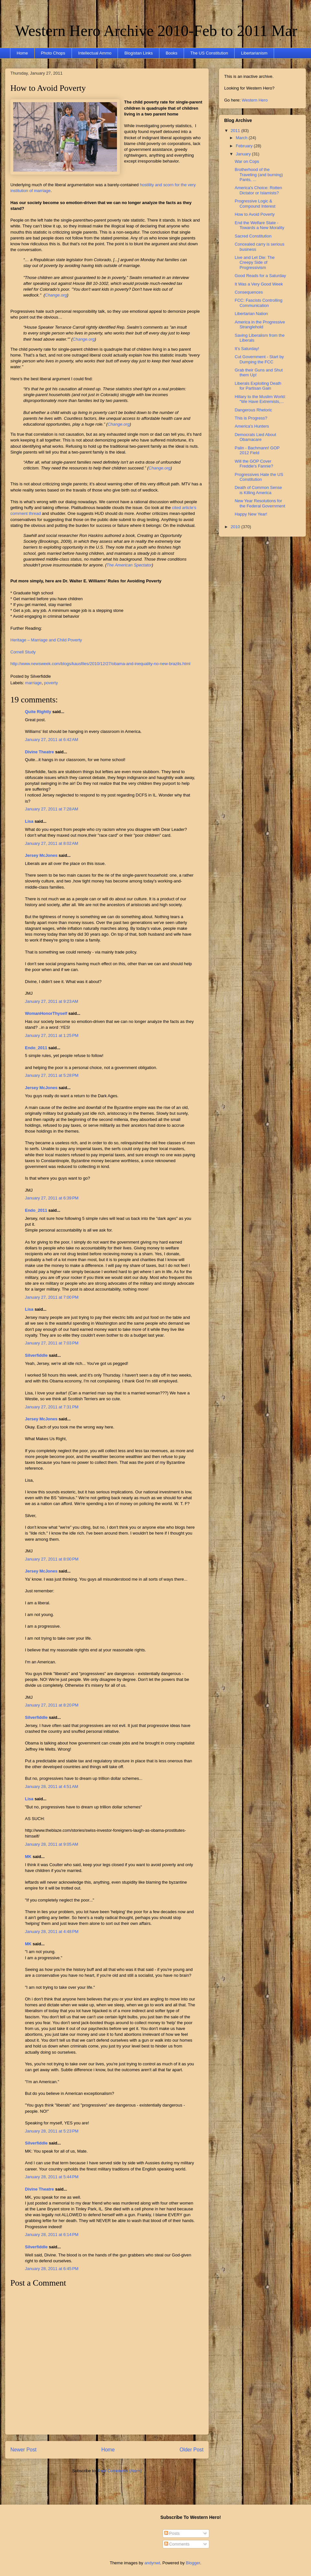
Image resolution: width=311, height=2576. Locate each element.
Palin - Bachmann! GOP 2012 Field (257, 450)
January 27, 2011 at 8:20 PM (51, 1705)
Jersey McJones (41, 855)
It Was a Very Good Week (259, 284)
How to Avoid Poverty (48, 88)
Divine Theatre (39, 751)
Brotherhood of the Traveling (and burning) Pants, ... (259, 174)
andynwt (152, 2562)
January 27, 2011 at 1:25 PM (51, 1035)
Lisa (29, 821)
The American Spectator (129, 565)
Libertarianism (254, 53)
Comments (177, 2544)
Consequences (249, 292)
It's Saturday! (247, 348)
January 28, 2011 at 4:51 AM (51, 1786)
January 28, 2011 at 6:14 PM (51, 2234)
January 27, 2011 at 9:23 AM (51, 1001)
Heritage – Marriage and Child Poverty (46, 640)
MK (28, 1856)
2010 (236, 526)
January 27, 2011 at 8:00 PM (51, 1559)
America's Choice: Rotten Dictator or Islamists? (258, 190)
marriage (33, 682)
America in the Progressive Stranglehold (260, 325)
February (245, 145)
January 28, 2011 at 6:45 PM (51, 2268)
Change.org (56, 295)
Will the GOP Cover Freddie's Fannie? (254, 464)
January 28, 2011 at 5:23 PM (51, 2131)
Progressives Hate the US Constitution (259, 477)
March (242, 137)
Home (22, 53)
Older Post (191, 2449)
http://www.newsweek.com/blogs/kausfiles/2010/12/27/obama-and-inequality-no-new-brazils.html (100, 663)
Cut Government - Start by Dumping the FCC (259, 359)
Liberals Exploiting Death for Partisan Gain (258, 386)
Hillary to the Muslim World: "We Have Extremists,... (260, 399)
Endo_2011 (36, 1047)
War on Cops (247, 161)
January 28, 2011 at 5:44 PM (51, 2176)
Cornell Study (23, 652)
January (244, 154)
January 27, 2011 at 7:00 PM (51, 1297)
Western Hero (255, 100)
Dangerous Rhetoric (253, 409)
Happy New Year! (251, 514)
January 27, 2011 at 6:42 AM (51, 739)
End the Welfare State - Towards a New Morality (259, 225)
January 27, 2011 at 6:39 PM (51, 1198)
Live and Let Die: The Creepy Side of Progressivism (254, 262)
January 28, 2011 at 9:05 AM (51, 1844)
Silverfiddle (36, 1355)
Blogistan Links (138, 53)
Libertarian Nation (251, 313)
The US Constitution (209, 53)
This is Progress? (251, 418)
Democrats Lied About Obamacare (255, 437)
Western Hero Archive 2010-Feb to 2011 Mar (156, 30)
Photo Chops (53, 53)
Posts (172, 2533)
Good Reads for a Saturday (260, 275)
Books (171, 53)
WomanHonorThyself (46, 1013)
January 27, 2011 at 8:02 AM (51, 843)
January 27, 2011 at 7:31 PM (51, 1406)
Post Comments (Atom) (120, 2470)
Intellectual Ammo (94, 53)
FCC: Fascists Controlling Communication (258, 303)
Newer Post (23, 2449)
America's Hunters (252, 426)
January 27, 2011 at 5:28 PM (51, 1075)
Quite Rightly (38, 711)
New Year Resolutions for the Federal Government (260, 503)
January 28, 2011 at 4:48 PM (51, 1931)
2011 (236, 130)
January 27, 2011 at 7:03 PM (51, 1343)
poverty (51, 682)
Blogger (193, 2562)
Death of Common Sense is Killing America (258, 490)
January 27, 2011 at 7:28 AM (51, 809)
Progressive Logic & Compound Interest (255, 204)
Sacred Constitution (253, 236)
